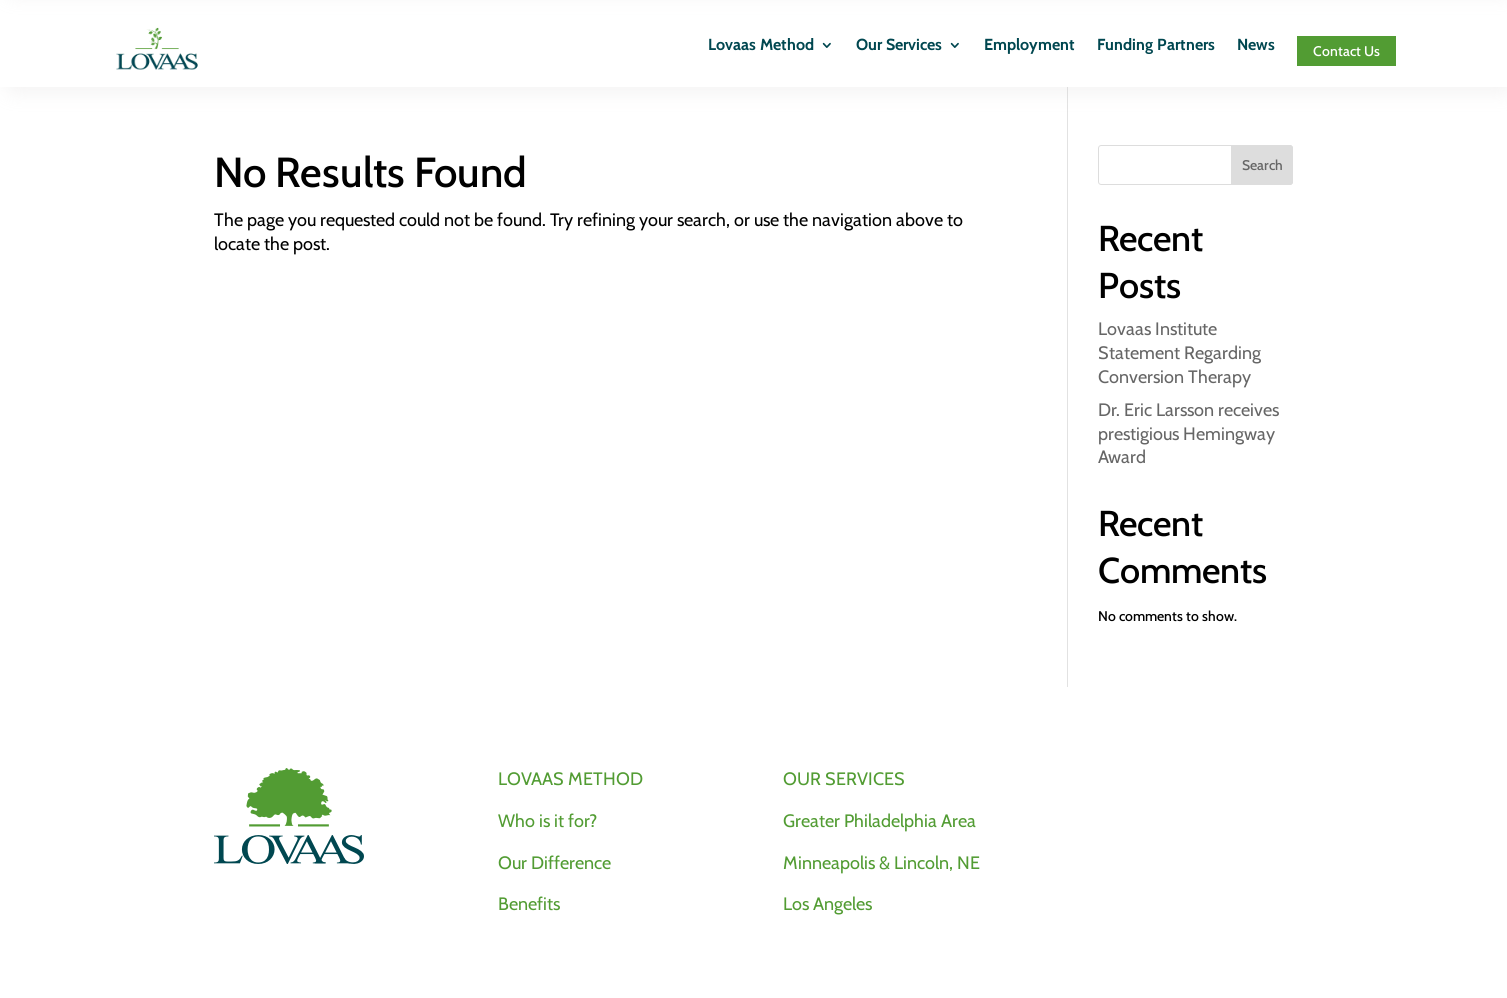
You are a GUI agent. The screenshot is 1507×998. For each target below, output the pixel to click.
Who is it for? (547, 821)
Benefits (529, 904)
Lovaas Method (761, 46)
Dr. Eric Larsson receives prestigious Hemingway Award (1188, 434)
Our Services (899, 46)
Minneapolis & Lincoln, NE (881, 863)
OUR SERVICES (844, 779)
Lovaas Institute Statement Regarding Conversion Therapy (1179, 353)
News (1256, 46)
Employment (1029, 46)
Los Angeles (827, 904)
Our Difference (554, 863)
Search (1262, 165)
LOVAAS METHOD (570, 779)
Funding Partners (1156, 46)
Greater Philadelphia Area (879, 821)
